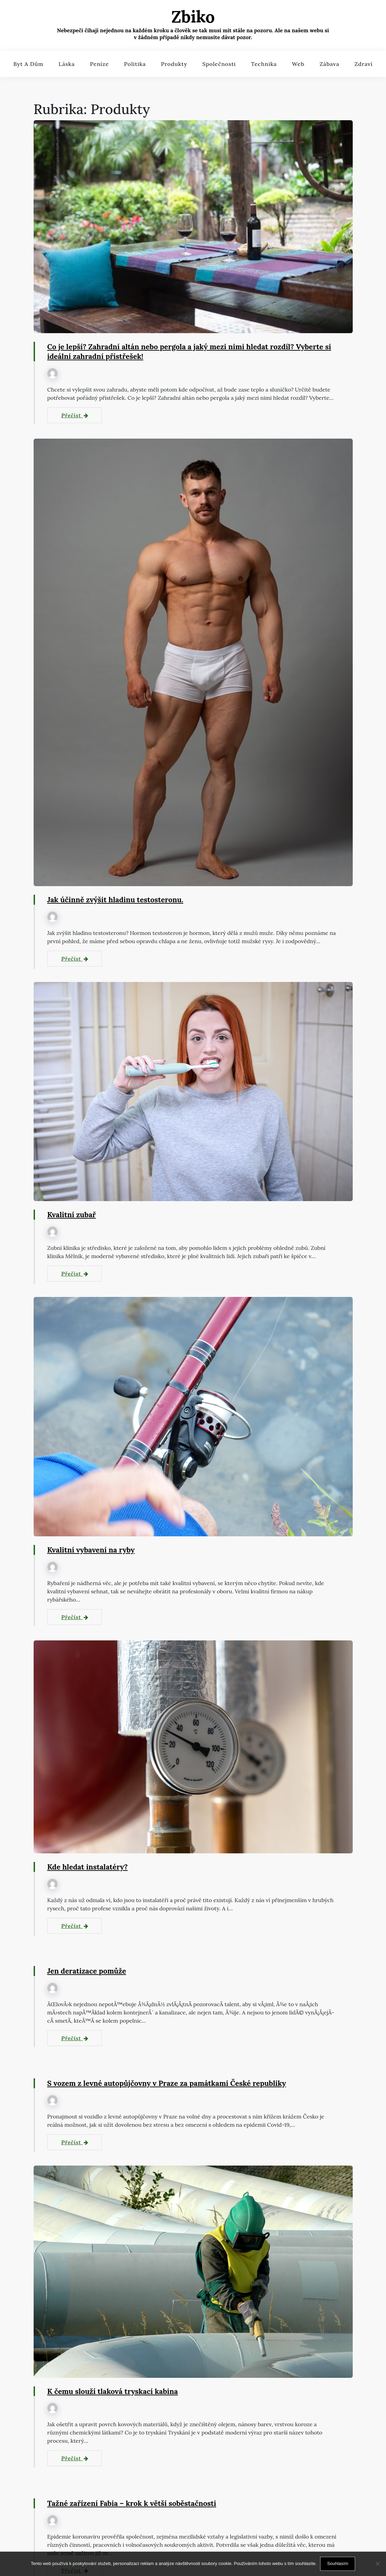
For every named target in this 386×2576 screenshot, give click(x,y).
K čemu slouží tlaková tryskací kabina (115, 2391)
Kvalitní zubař (72, 1215)
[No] (377, 2563)
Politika (135, 64)
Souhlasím (337, 2563)
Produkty (174, 64)
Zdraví (363, 64)
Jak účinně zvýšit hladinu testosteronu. (117, 900)
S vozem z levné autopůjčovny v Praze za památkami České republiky (171, 2083)
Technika (264, 64)
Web (298, 64)
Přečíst (75, 415)
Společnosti (219, 64)
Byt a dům (28, 64)
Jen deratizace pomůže (88, 1971)
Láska (67, 64)
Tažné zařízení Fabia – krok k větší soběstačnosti (135, 2503)
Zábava (329, 64)
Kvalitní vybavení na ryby (92, 1550)
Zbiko (193, 16)
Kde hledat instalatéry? (89, 1867)
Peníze (99, 64)
